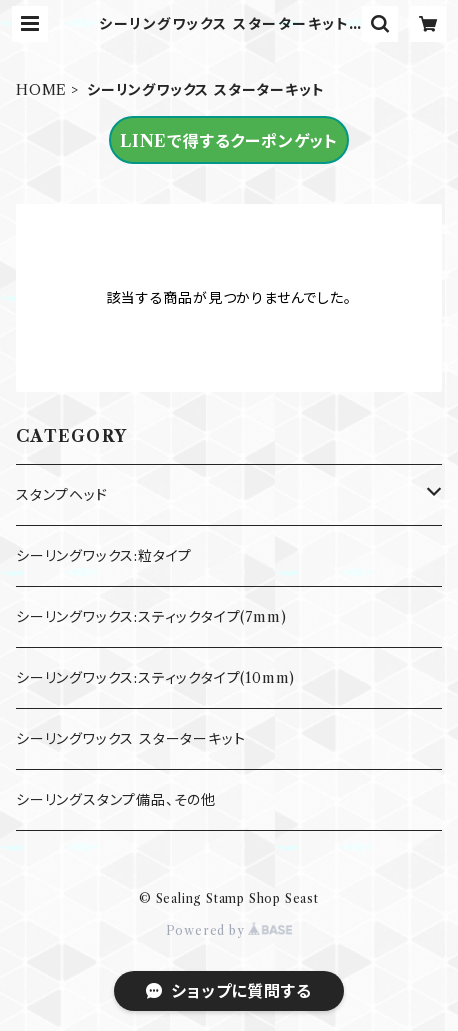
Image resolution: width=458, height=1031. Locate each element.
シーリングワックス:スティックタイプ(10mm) (155, 678)
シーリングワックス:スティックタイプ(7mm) (151, 617)
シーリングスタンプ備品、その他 (116, 800)
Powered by (229, 930)
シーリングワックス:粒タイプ (104, 556)
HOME (41, 90)
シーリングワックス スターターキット (130, 739)
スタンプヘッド (62, 495)
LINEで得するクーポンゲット (229, 141)
